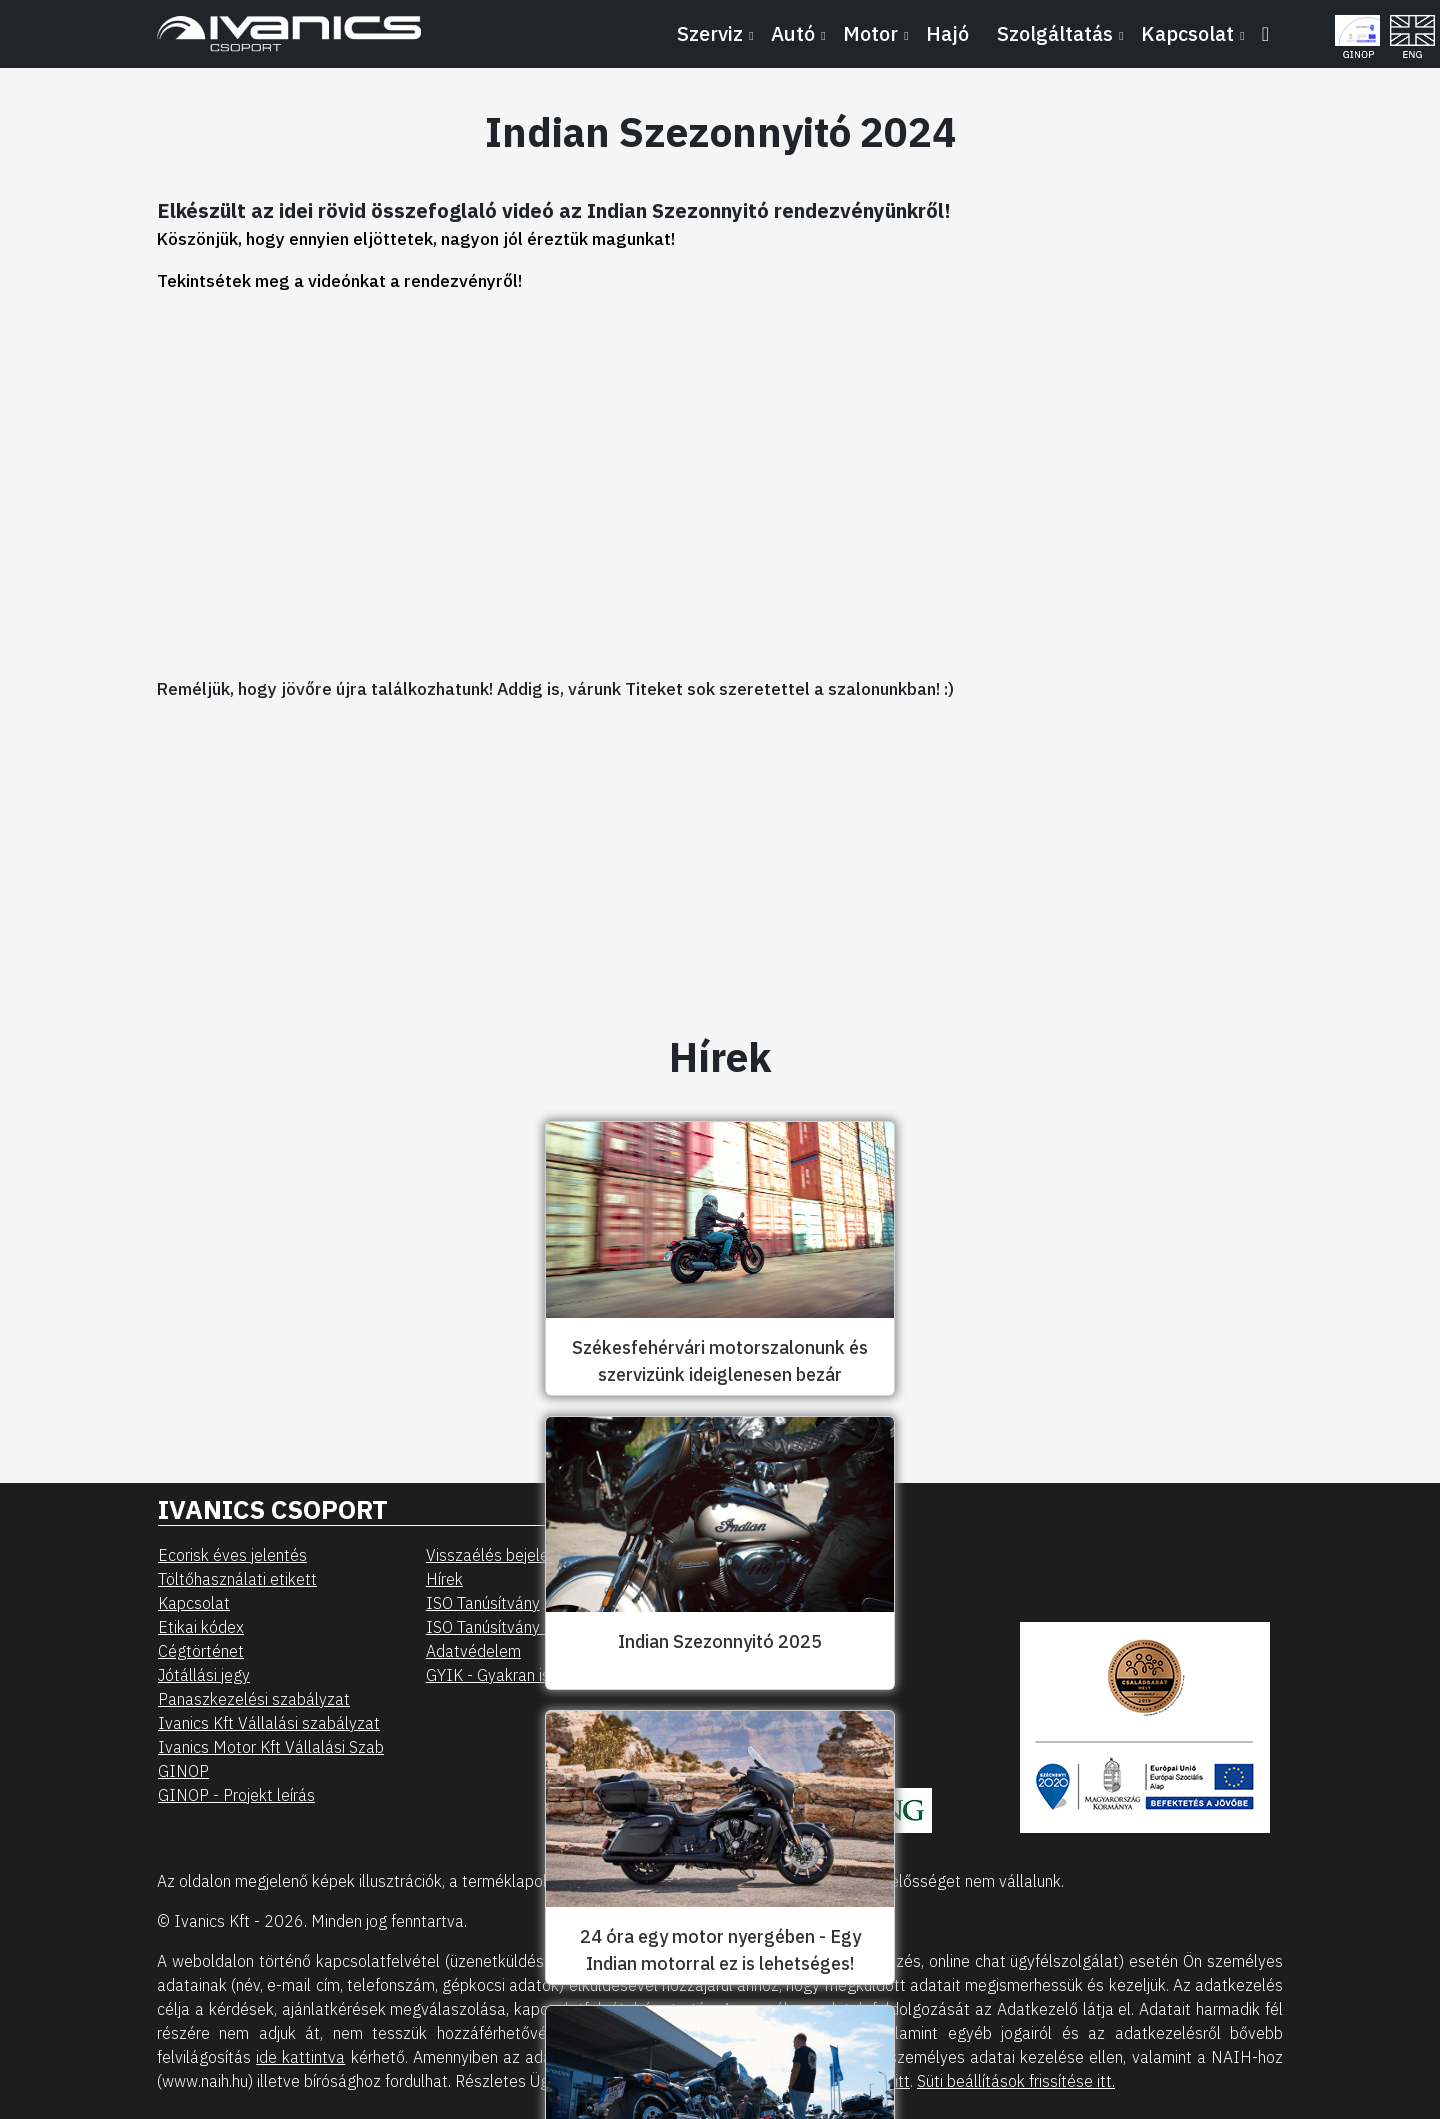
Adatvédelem (473, 1651)
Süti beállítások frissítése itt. (1016, 2081)
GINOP (183, 1771)
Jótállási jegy (204, 1675)
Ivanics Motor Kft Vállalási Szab (271, 1747)
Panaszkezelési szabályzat (254, 1699)
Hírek (444, 1579)
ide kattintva (300, 2057)
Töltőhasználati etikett (237, 1579)
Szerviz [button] (710, 33)
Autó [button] (793, 33)
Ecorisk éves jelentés (232, 1555)
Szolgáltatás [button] (1055, 33)
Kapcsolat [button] (1187, 33)
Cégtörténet (201, 1651)
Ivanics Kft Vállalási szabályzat (269, 1723)
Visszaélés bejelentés (503, 1555)
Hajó (947, 33)
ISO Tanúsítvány (483, 1603)
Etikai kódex (201, 1627)
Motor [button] (870, 33)
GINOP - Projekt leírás (236, 1795)
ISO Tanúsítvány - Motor (511, 1627)
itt (902, 2081)
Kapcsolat (194, 1603)
